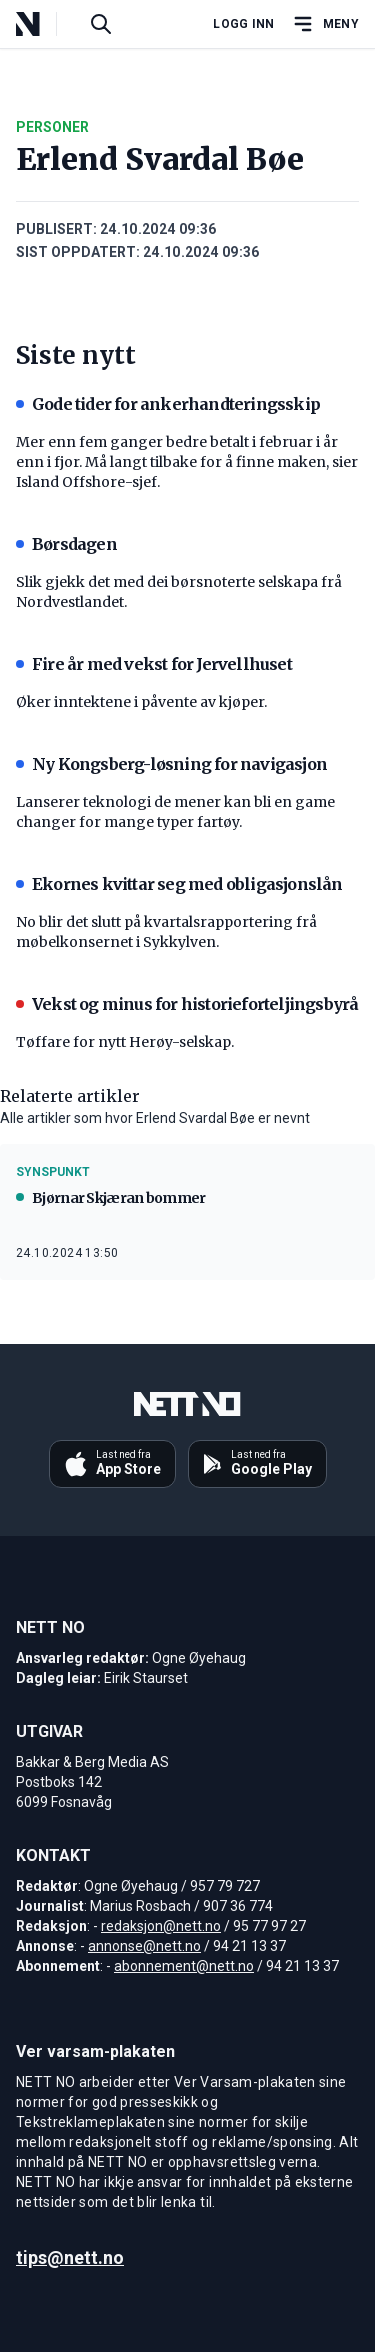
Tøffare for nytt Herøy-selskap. (125, 1042)
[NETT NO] (44, 24)
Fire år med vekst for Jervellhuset (154, 664)
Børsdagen (66, 544)
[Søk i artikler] (101, 24)
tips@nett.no (70, 2257)
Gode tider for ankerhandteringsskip (168, 404)
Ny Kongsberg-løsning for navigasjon (171, 764)
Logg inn (243, 24)
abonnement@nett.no (184, 1966)
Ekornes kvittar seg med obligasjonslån (179, 884)
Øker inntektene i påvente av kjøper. (141, 702)
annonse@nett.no (144, 1946)
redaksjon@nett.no (161, 1926)
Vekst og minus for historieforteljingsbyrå (187, 1004)
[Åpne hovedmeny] (325, 24)
